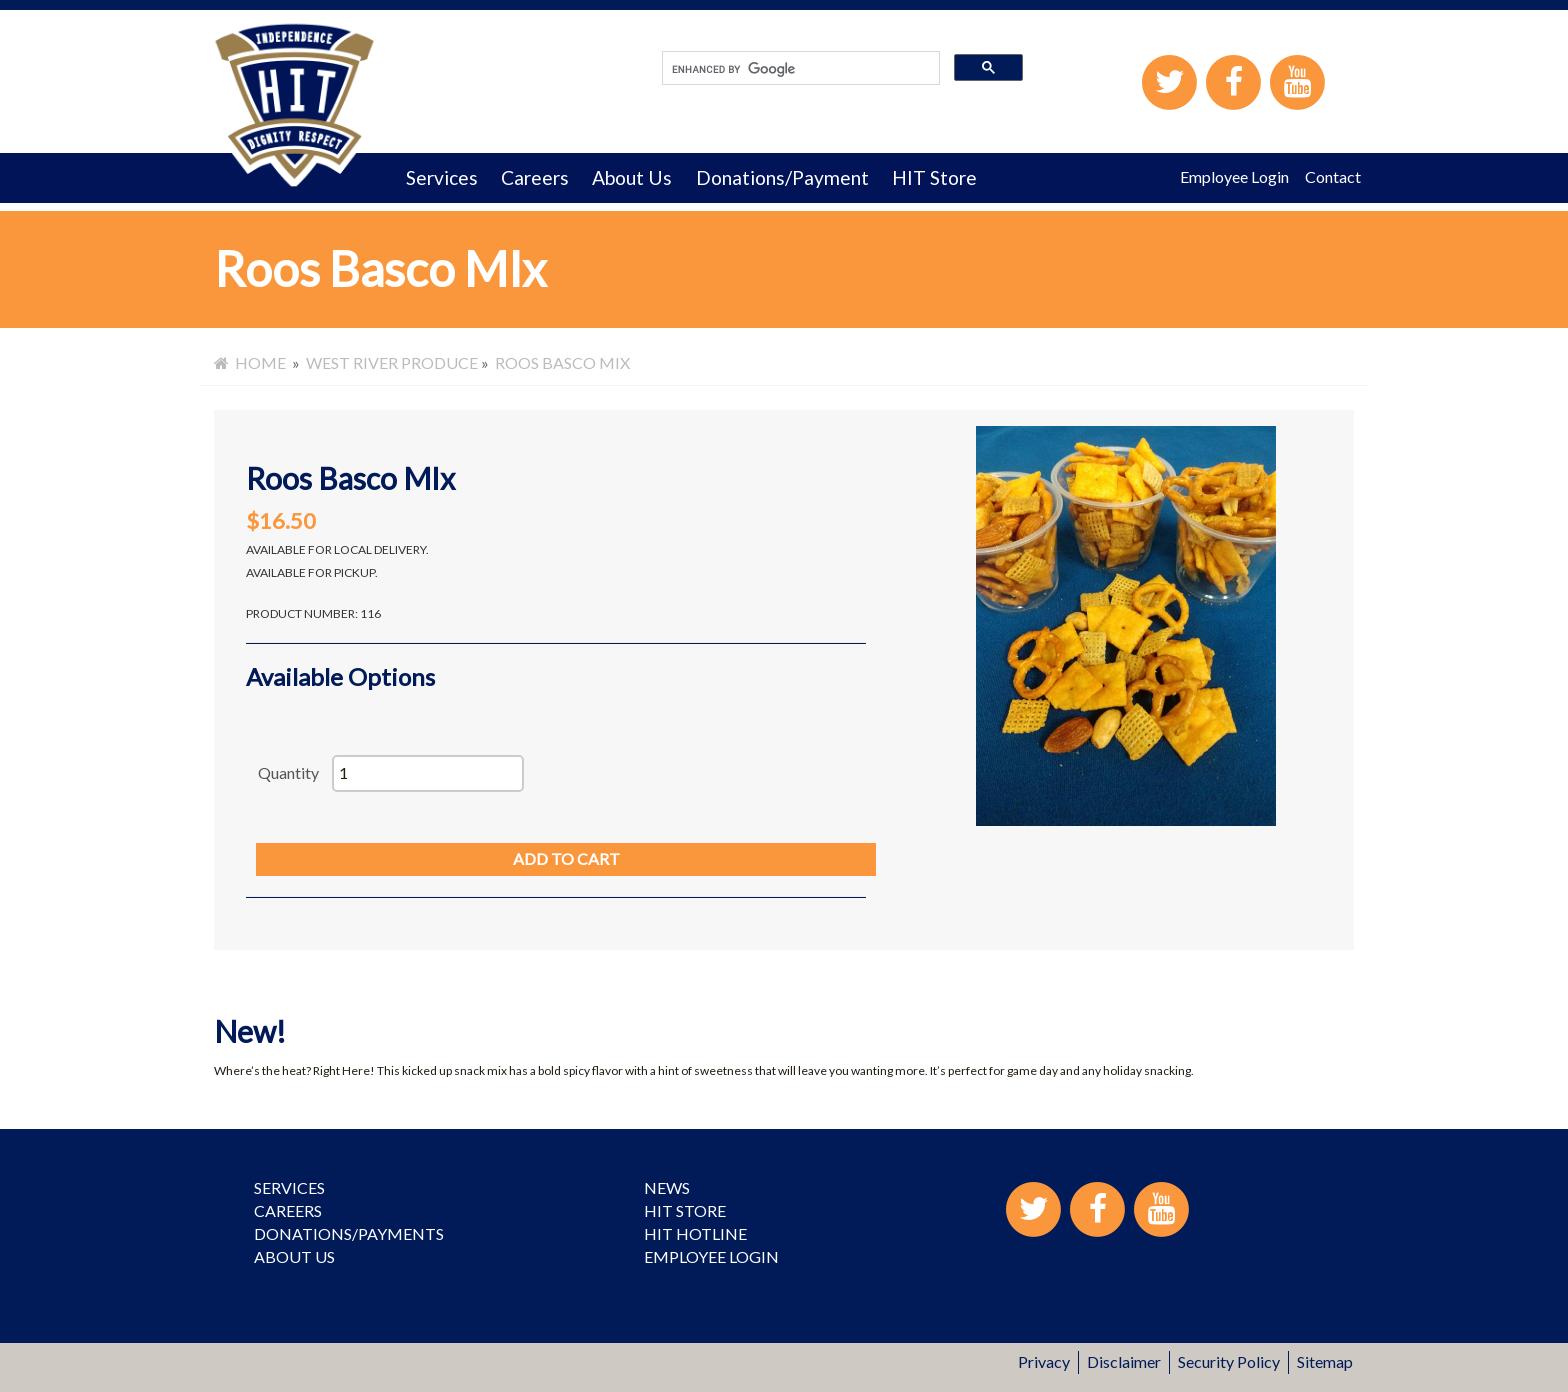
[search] (799, 69)
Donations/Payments (349, 1233)
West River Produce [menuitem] (392, 362)
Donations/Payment (782, 177)
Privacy (1044, 1361)
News (667, 1187)
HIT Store (934, 177)
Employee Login (1234, 176)
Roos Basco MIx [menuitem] (562, 362)
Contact (1333, 176)
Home (250, 362)
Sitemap (1325, 1361)
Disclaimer (1124, 1361)
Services (442, 177)
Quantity (288, 772)
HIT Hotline (695, 1233)
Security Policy (1229, 1361)
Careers (535, 177)
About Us (632, 177)
